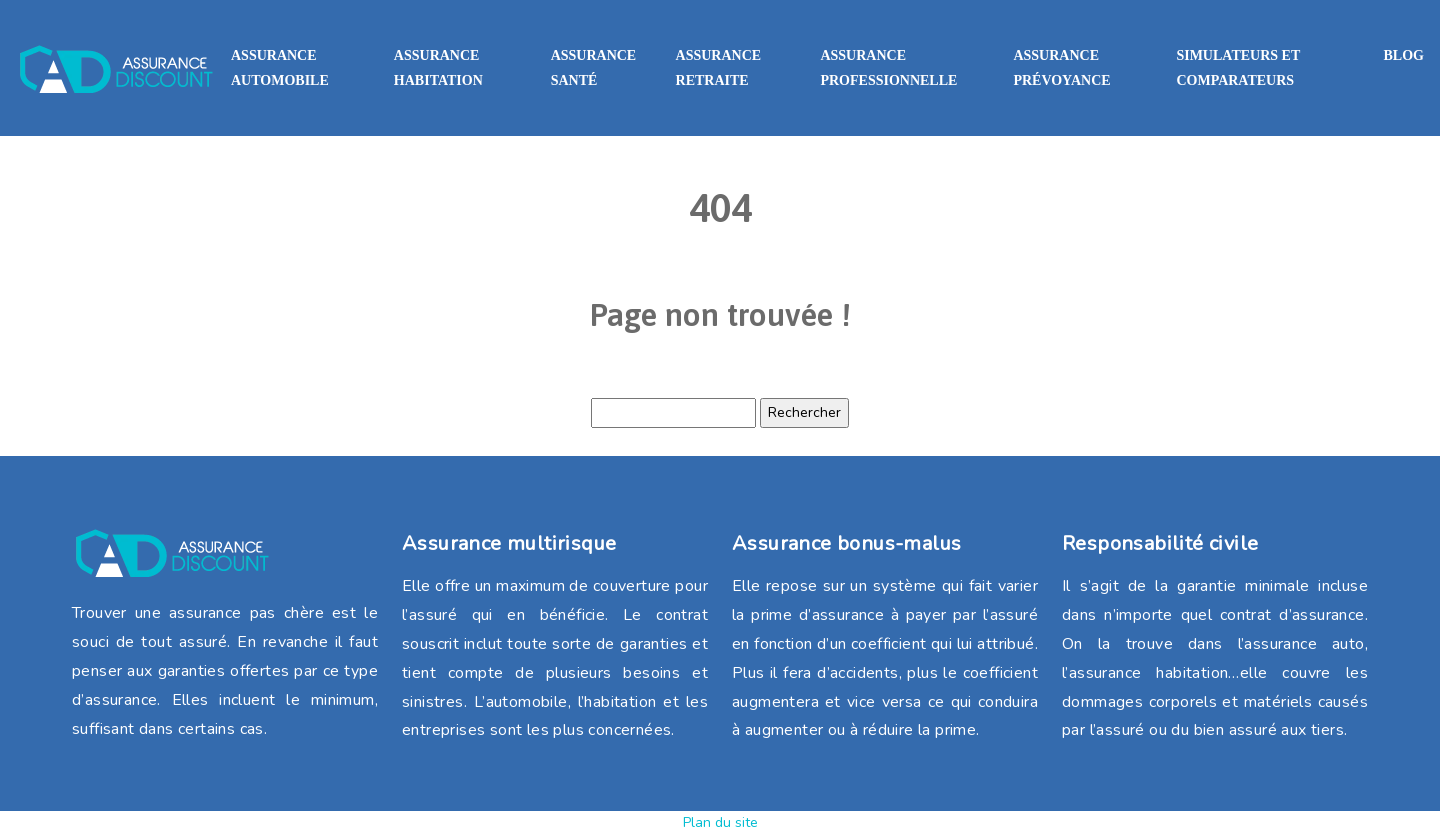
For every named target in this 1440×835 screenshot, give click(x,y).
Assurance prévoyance (1061, 68)
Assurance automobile (280, 68)
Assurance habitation (438, 68)
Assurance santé (594, 68)
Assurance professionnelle (888, 68)
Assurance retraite (719, 68)
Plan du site (720, 822)
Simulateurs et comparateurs (1238, 68)
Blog (1404, 55)
